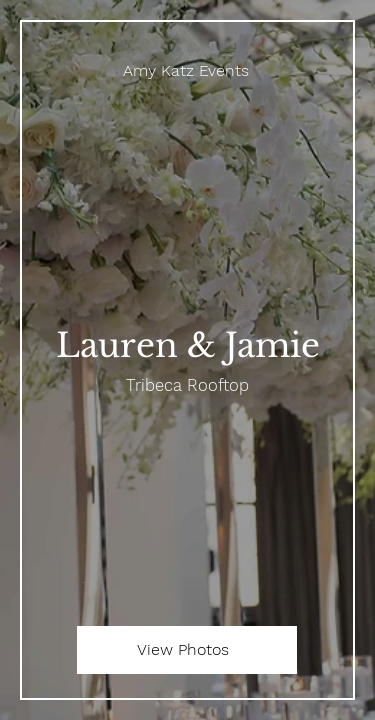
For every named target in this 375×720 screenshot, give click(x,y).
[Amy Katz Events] (187, 70)
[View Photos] (187, 650)
